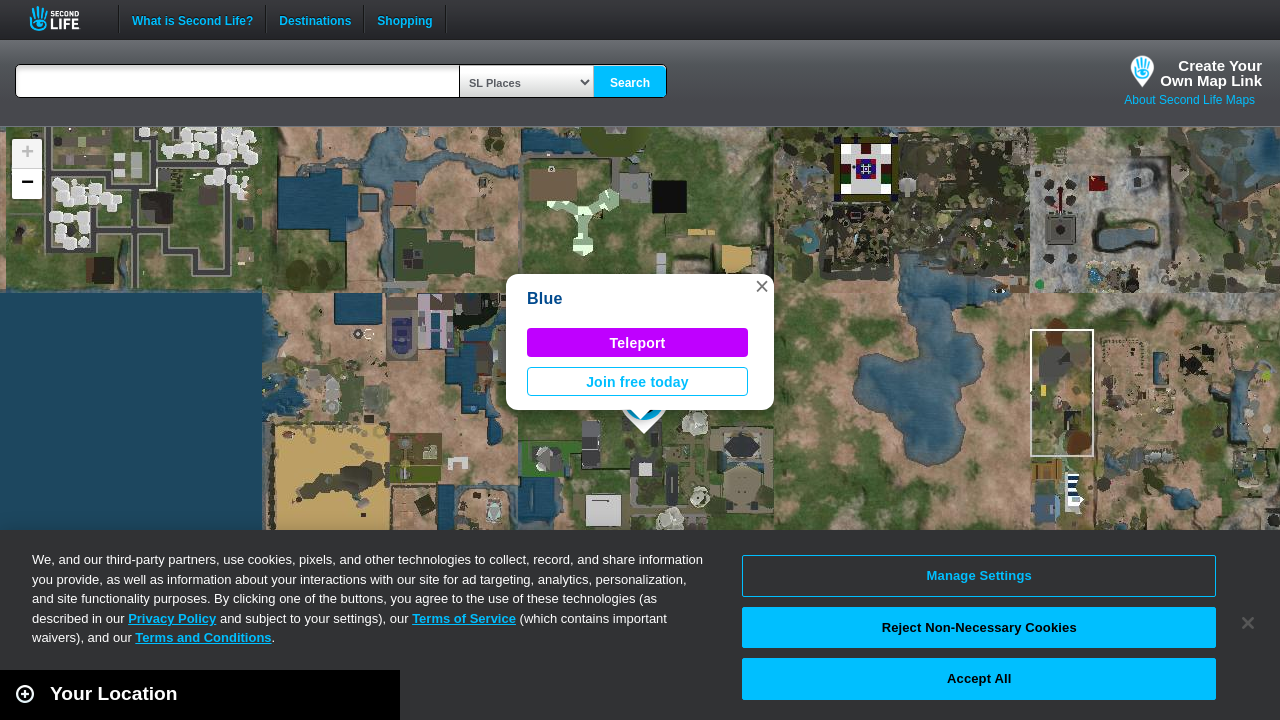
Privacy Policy (172, 618)
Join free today (637, 382)
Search (630, 83)
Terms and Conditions (203, 637)
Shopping (404, 19)
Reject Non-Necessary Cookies (979, 627)
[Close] (1248, 623)
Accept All (979, 678)
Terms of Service (464, 618)
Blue (545, 298)
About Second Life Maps (1189, 100)
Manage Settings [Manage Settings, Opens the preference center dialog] (979, 575)
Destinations (315, 19)
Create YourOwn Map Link (1211, 73)
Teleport (638, 343)
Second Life (65, 18)
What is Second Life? (192, 19)
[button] (762, 286)
